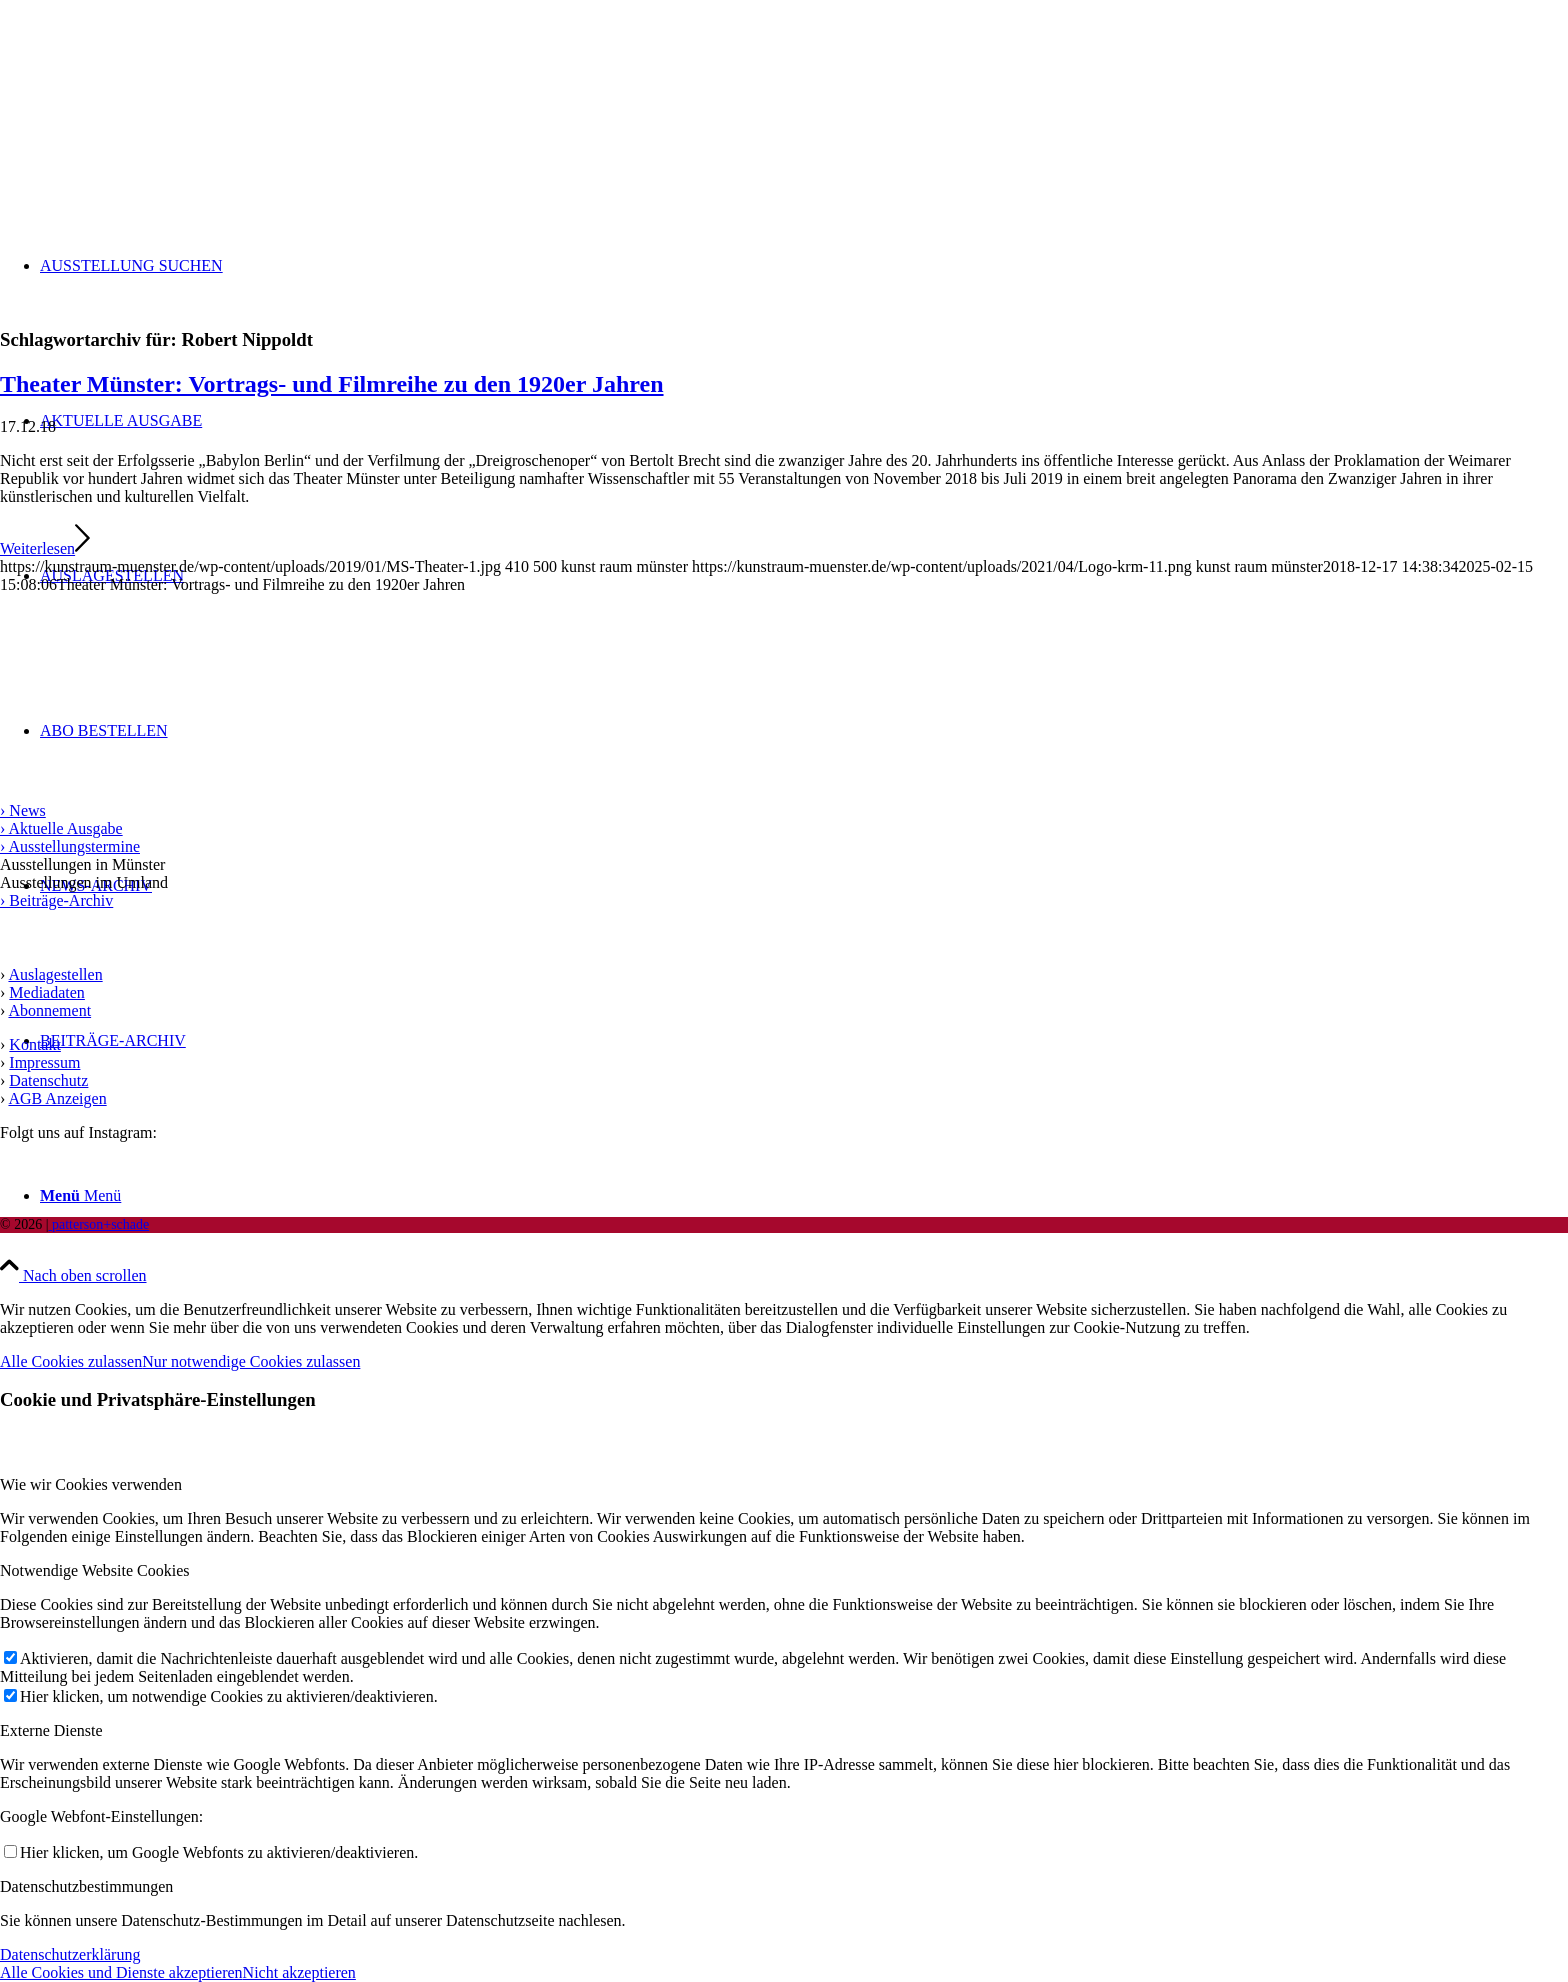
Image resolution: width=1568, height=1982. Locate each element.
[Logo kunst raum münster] (150, 94)
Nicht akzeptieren (299, 1972)
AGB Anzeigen (57, 1098)
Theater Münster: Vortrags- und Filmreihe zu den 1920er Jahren (332, 384)
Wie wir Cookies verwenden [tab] (91, 1484)
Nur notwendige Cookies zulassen (251, 1361)
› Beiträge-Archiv (56, 900)
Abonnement (49, 1010)
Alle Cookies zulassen (71, 1361)
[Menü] (80, 1195)
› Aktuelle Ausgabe (61, 828)
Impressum (44, 1062)
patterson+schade (98, 1224)
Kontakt (35, 1044)
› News (23, 810)
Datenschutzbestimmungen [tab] (86, 1886)
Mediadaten (47, 992)
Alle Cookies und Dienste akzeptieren (121, 1972)
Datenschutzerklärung (70, 1954)
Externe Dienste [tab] (51, 1730)
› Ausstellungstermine (70, 846)
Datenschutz (48, 1080)
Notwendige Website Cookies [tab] (95, 1570)
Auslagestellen (55, 974)
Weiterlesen (45, 548)
